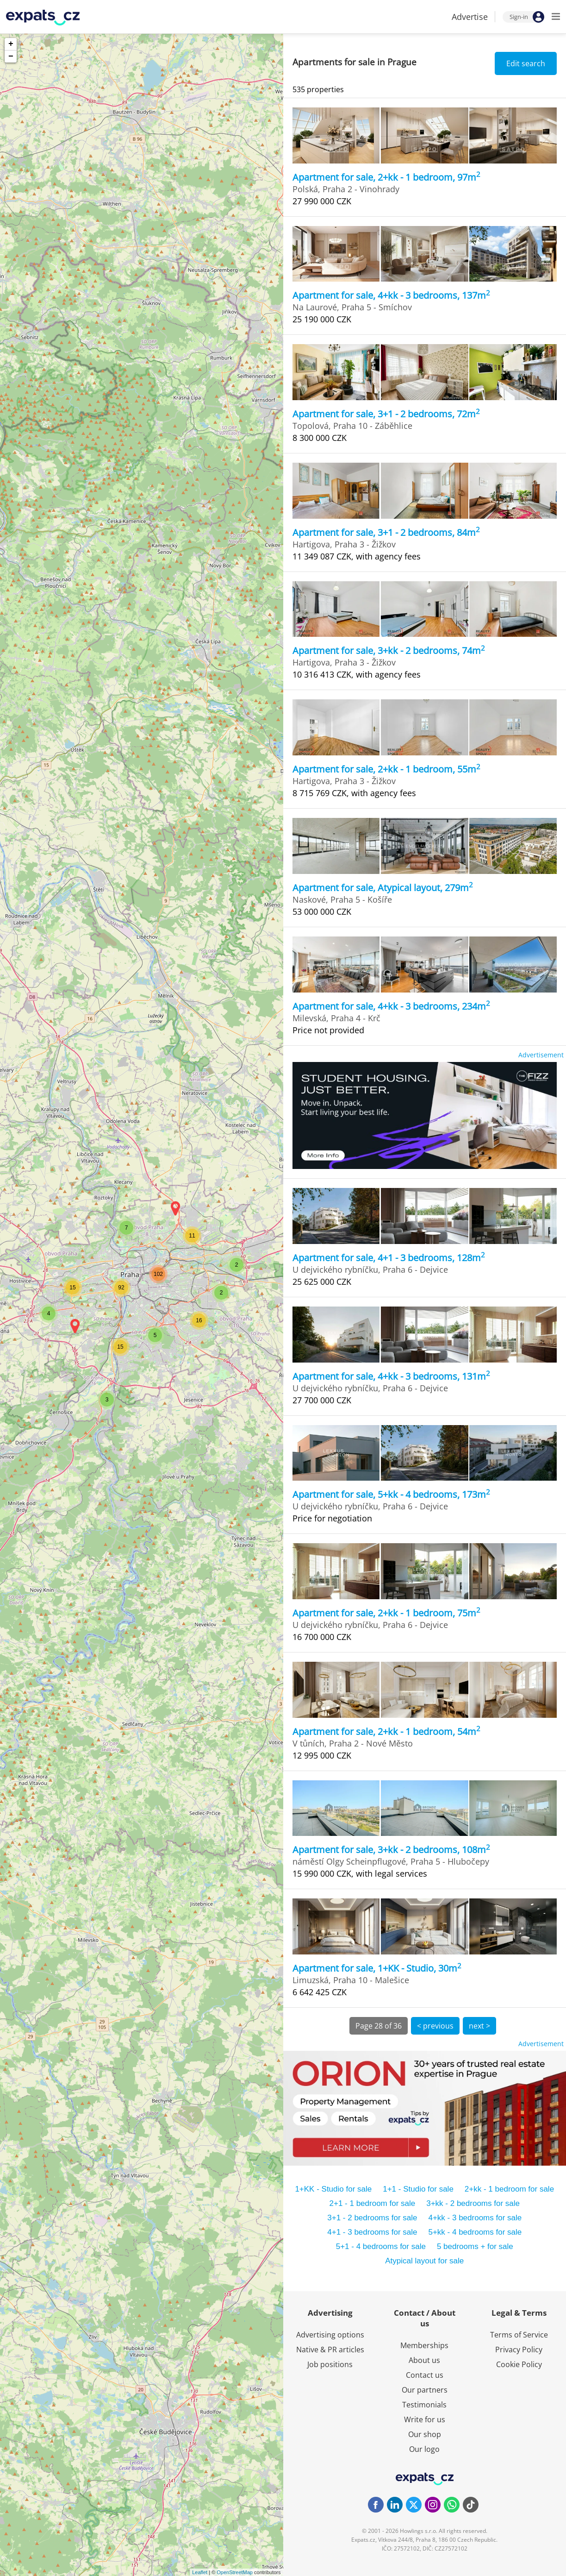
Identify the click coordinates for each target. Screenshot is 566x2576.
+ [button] (10, 44)
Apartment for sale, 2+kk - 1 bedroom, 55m (386, 769)
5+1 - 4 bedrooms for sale (381, 2246)
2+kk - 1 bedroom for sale (509, 2189)
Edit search (525, 63)
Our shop (424, 2434)
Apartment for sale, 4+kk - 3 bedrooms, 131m (391, 1376)
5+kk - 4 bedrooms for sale (475, 2232)
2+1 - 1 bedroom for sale (373, 2203)
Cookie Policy (519, 2364)
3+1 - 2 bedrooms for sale (372, 2217)
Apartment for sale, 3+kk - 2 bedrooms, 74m (388, 650)
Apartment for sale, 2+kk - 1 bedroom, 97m (386, 177)
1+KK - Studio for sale (333, 2189)
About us (424, 2360)
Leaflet (199, 2572)
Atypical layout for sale (424, 2260)
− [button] (10, 56)
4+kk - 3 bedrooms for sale (475, 2217)
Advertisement (541, 1054)
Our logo (424, 2449)
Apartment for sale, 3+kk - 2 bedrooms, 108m (391, 1849)
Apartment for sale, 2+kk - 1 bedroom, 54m (386, 1731)
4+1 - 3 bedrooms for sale (372, 2232)
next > (479, 2026)
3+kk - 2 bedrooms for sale (473, 2203)
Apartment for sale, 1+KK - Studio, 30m (376, 1968)
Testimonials (424, 2405)
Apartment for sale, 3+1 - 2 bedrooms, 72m (386, 414)
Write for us (424, 2419)
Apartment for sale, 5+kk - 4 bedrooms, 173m (391, 1494)
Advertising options (330, 2335)
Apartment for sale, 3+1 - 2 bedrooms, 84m (386, 532)
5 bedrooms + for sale (475, 2246)
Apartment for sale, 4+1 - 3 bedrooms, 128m (388, 1257)
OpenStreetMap (235, 2572)
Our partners (425, 2390)
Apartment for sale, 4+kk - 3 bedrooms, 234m (391, 1006)
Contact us (424, 2375)
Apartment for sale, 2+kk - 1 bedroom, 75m (386, 1613)
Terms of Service (519, 2335)
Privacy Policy (518, 2349)
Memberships (424, 2345)
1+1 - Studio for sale (418, 2189)
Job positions (330, 2364)
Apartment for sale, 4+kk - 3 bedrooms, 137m (391, 295)
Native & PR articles (330, 2349)
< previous (435, 2026)
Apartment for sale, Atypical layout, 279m (382, 887)
